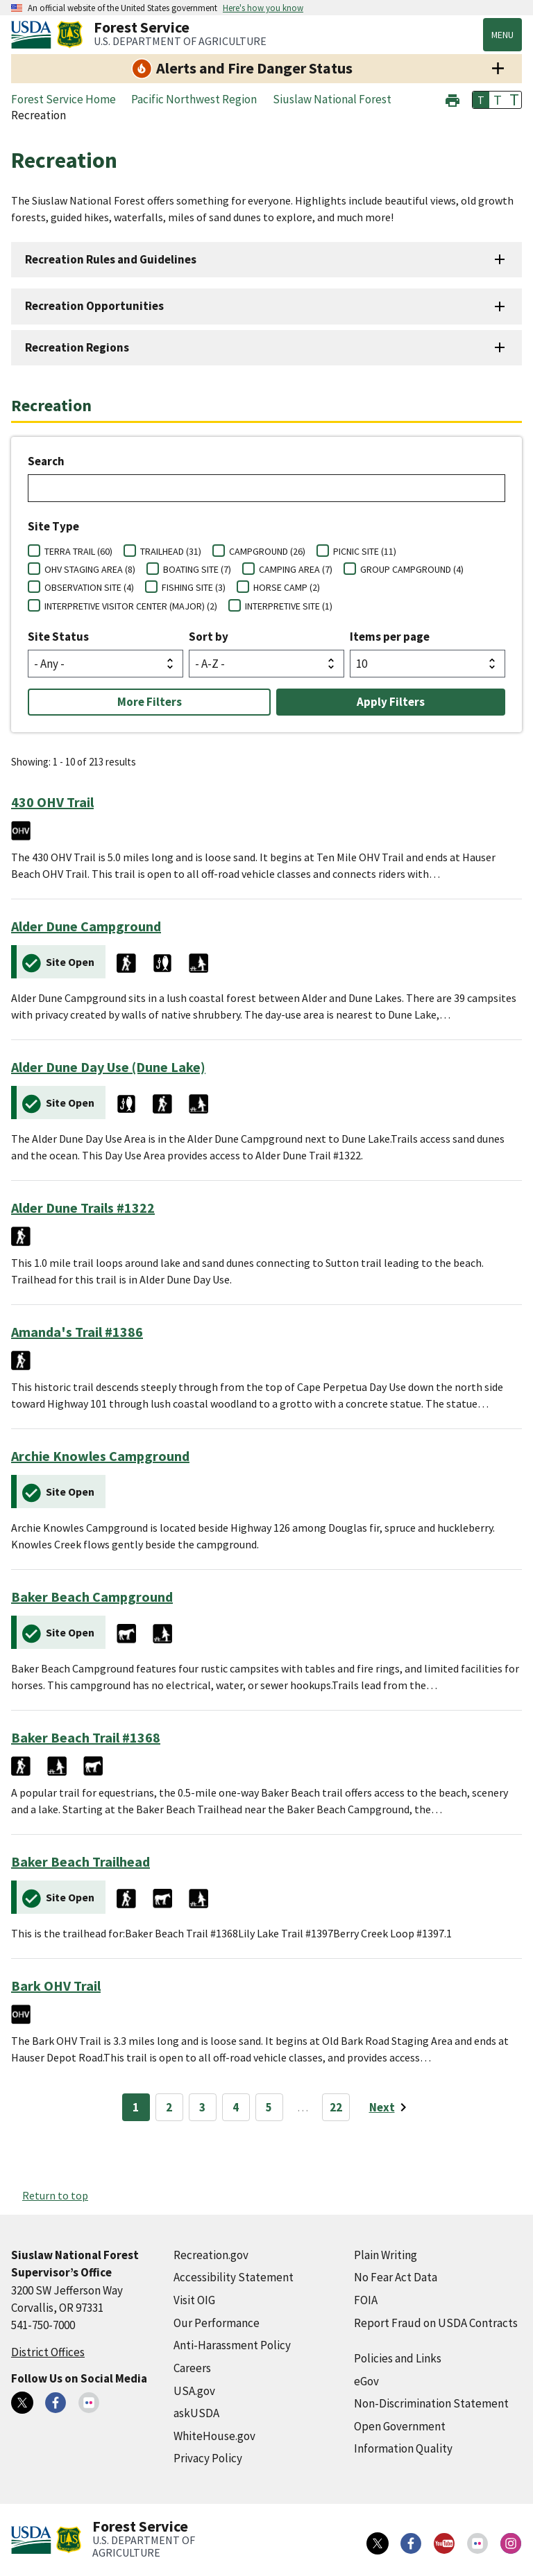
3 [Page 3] (202, 2107)
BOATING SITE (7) (197, 569)
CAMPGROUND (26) (267, 551)
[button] (452, 99)
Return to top (55, 2195)
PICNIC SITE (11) (364, 551)
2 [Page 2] (169, 2107)
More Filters (149, 701)
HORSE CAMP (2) (286, 587)
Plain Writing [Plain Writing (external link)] (385, 2255)
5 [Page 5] (269, 2107)
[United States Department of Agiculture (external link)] (34, 35)
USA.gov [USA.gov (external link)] (194, 2390)
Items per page (390, 636)
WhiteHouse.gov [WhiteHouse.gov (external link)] (214, 2436)
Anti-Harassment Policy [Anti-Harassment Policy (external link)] (232, 2345)
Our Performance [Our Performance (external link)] (217, 2323)
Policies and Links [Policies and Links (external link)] (397, 2358)
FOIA (366, 2300)
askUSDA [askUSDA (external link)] (196, 2413)
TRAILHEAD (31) (170, 551)
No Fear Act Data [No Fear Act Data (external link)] (395, 2277)
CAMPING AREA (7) (295, 569)
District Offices (48, 2352)
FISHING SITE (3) (194, 587)
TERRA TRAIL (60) (78, 551)
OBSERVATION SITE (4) (89, 587)
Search (46, 461)
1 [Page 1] (136, 2107)
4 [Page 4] (235, 2107)
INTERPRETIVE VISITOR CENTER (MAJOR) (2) (130, 606)
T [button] (480, 100)
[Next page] (390, 2107)
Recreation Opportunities (94, 305)
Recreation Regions (77, 347)
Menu (502, 34)
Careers (192, 2368)
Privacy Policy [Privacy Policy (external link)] (208, 2458)
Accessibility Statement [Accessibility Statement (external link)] (234, 2277)
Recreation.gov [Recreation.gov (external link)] (211, 2255)
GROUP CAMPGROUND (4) (412, 569)
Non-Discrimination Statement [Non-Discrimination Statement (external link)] (431, 2403)
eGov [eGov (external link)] (366, 2381)
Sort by (208, 636)
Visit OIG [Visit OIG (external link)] (194, 2300)
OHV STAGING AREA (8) (89, 569)
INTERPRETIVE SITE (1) (288, 606)
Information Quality (403, 2448)
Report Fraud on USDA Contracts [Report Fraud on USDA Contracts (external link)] (436, 2323)
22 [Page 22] (336, 2107)
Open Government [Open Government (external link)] (400, 2426)
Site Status (58, 636)
